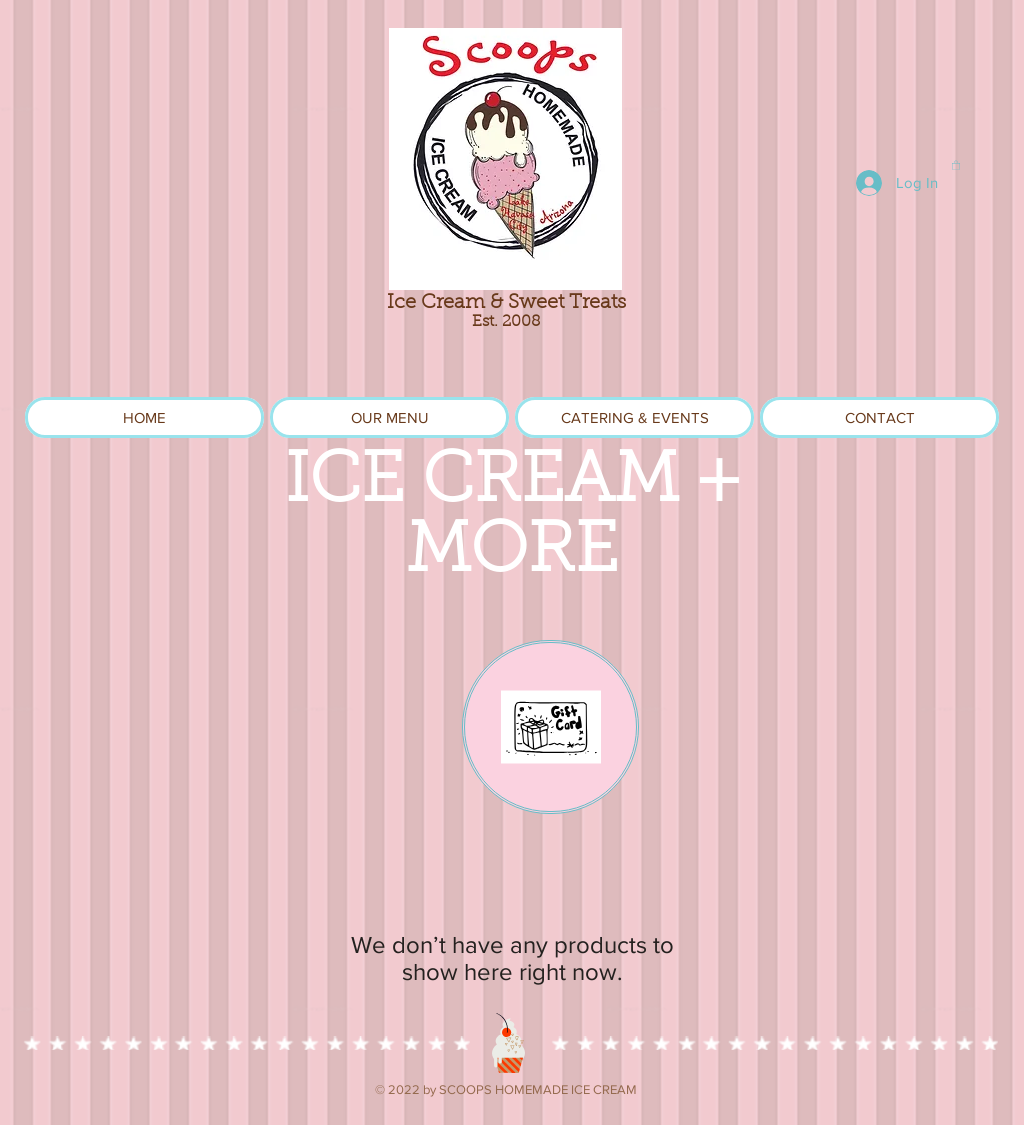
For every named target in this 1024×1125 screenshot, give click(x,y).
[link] (956, 165)
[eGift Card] (550, 727)
